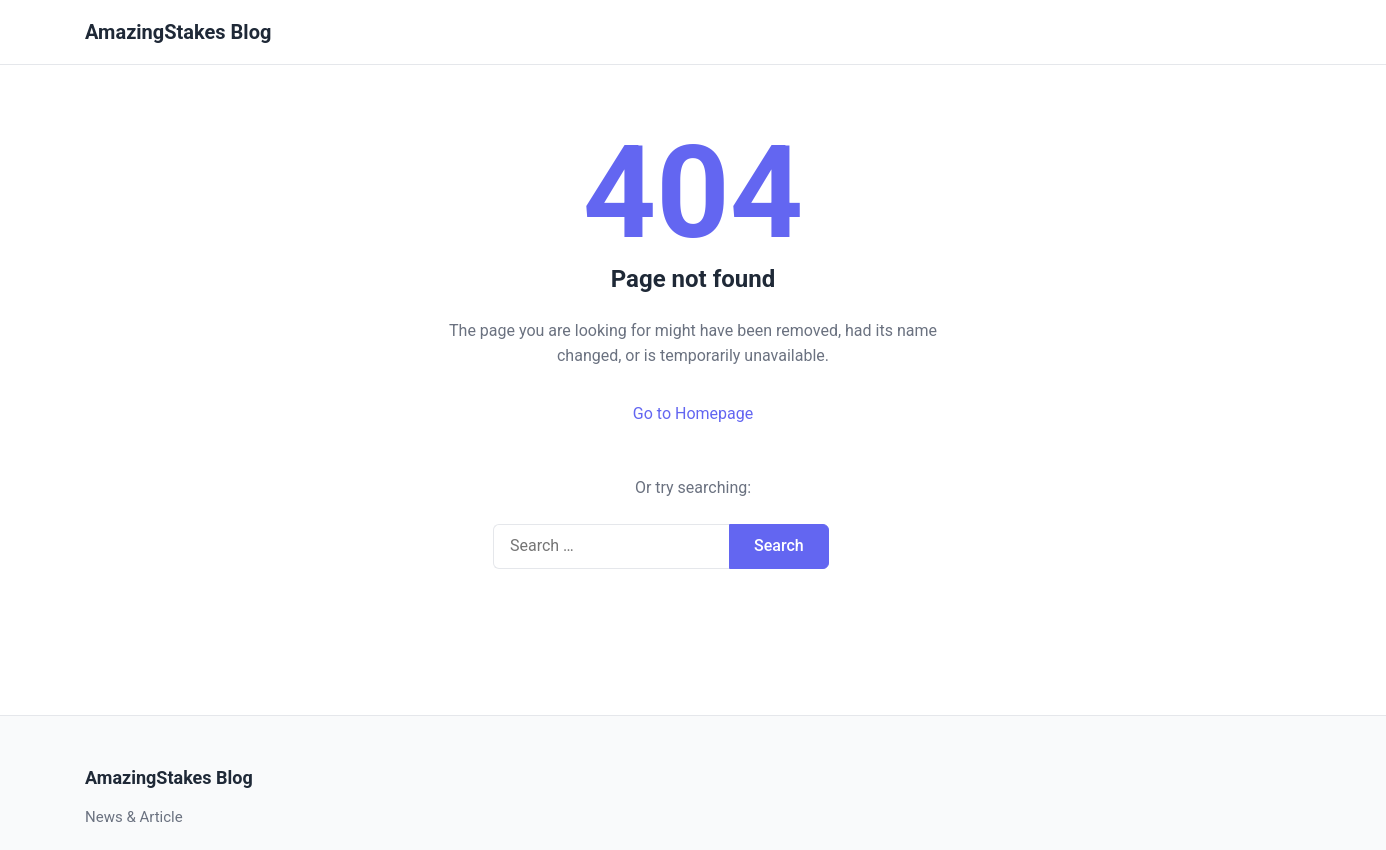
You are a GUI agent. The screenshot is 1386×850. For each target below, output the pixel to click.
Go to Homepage (693, 413)
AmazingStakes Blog (178, 32)
